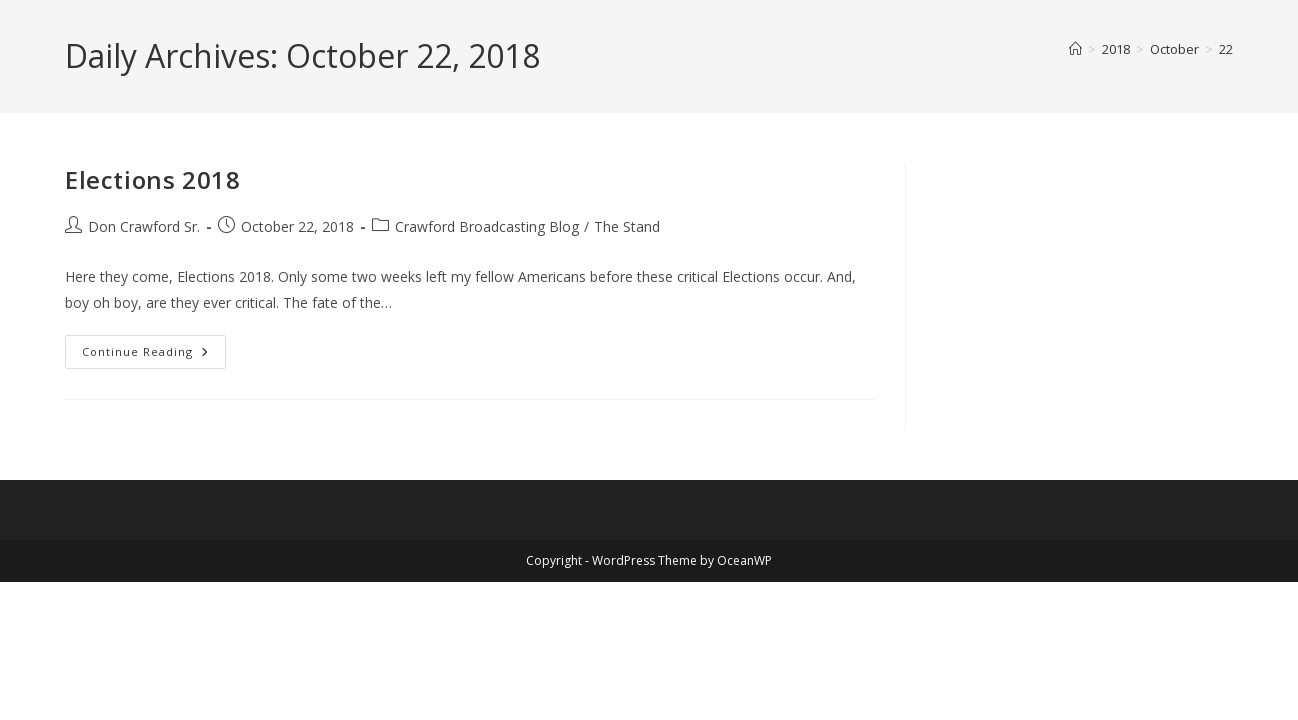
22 (1226, 49)
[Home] (1075, 49)
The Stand (627, 226)
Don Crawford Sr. (144, 226)
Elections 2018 (152, 179)
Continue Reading (154, 355)
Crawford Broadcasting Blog (487, 226)
